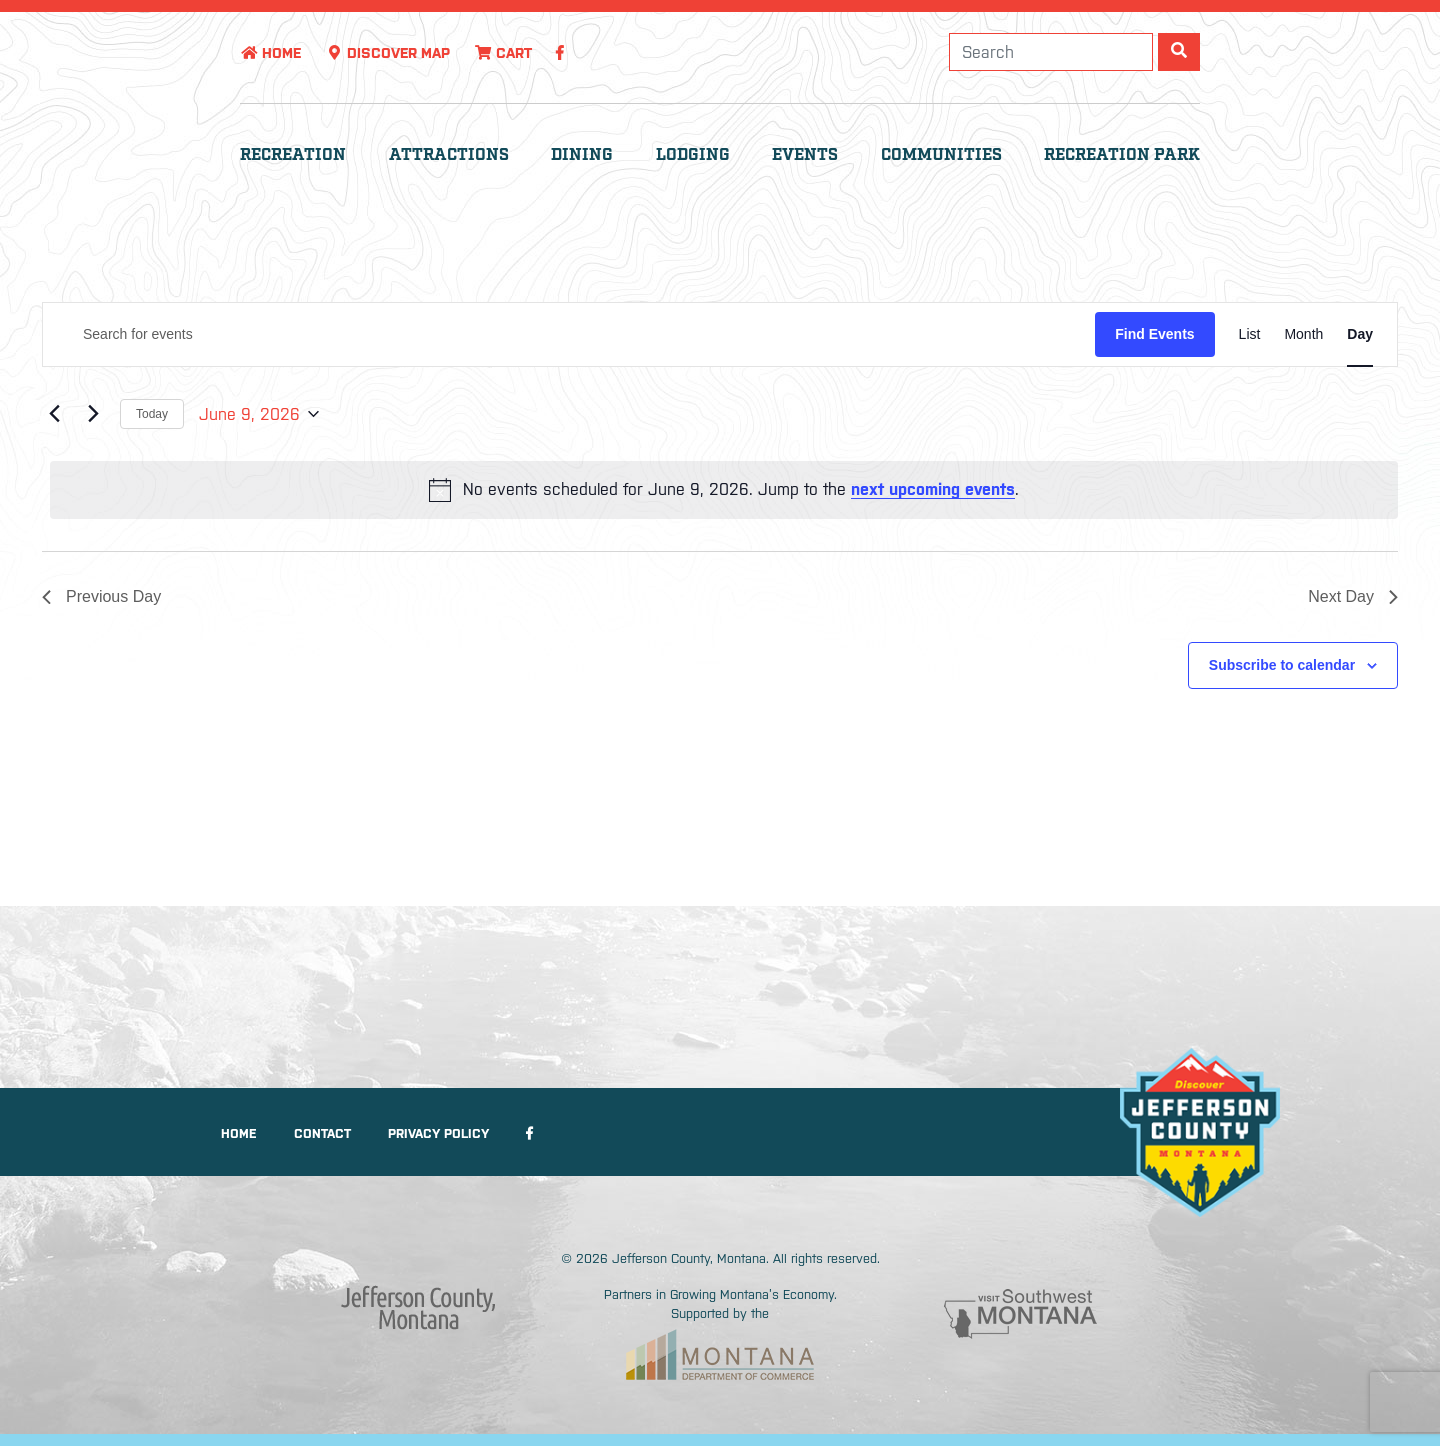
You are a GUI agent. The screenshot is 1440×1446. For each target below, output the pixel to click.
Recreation (293, 155)
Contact (322, 1133)
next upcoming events (933, 489)
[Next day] (93, 414)
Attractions (449, 155)
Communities (941, 155)
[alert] (724, 490)
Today (152, 414)
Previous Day (101, 596)
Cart (503, 53)
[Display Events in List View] (1250, 334)
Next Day (1353, 596)
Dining (582, 155)
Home (270, 53)
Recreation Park (1122, 155)
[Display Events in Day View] (1360, 334)
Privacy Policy (438, 1133)
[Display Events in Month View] (1303, 334)
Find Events (1154, 334)
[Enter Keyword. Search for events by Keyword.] (569, 334)
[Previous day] (54, 414)
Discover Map (387, 53)
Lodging (693, 155)
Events (805, 155)
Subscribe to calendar (1282, 665)
